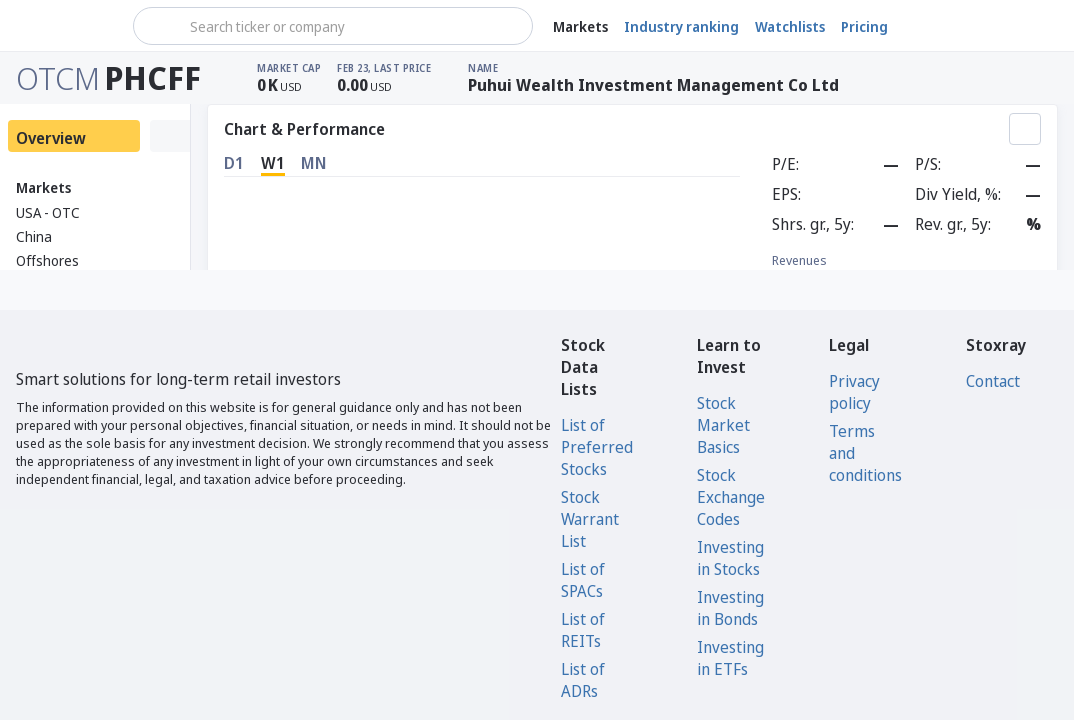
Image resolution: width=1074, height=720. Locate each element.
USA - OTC (48, 212)
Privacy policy (854, 392)
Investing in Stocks (730, 558)
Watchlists (790, 26)
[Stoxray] (64, 26)
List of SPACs (583, 580)
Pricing (864, 26)
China (34, 236)
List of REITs (583, 630)
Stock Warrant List (590, 519)
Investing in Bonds (730, 608)
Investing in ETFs (730, 658)
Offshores (47, 260)
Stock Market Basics (723, 425)
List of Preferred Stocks (597, 447)
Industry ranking (681, 26)
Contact (993, 381)
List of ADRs (583, 680)
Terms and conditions (865, 453)
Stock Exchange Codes (731, 497)
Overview (51, 138)
